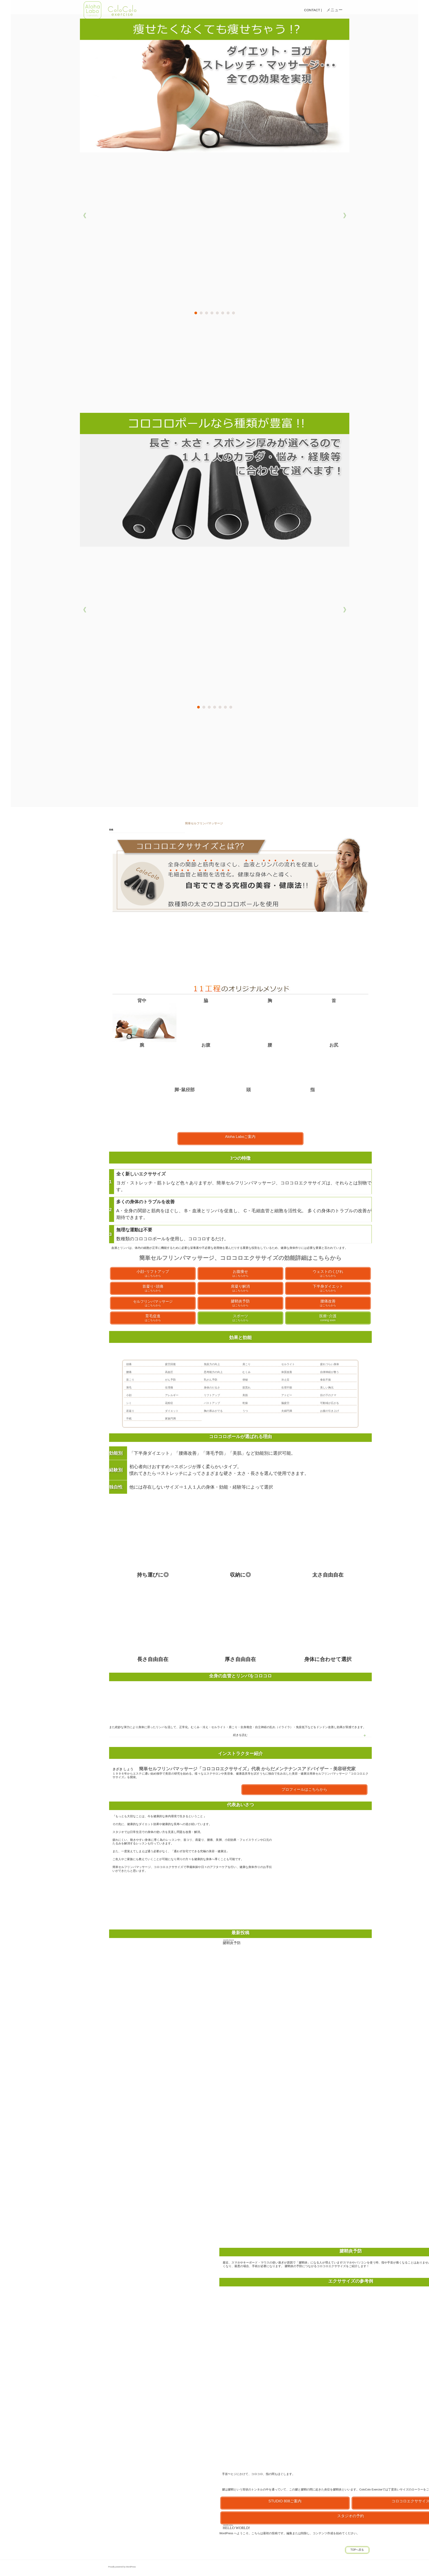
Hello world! (236, 2531)
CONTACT (312, 10)
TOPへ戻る (357, 2552)
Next (343, 218)
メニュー (334, 8)
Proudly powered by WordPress (122, 2569)
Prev (85, 218)
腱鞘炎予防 (232, 1946)
